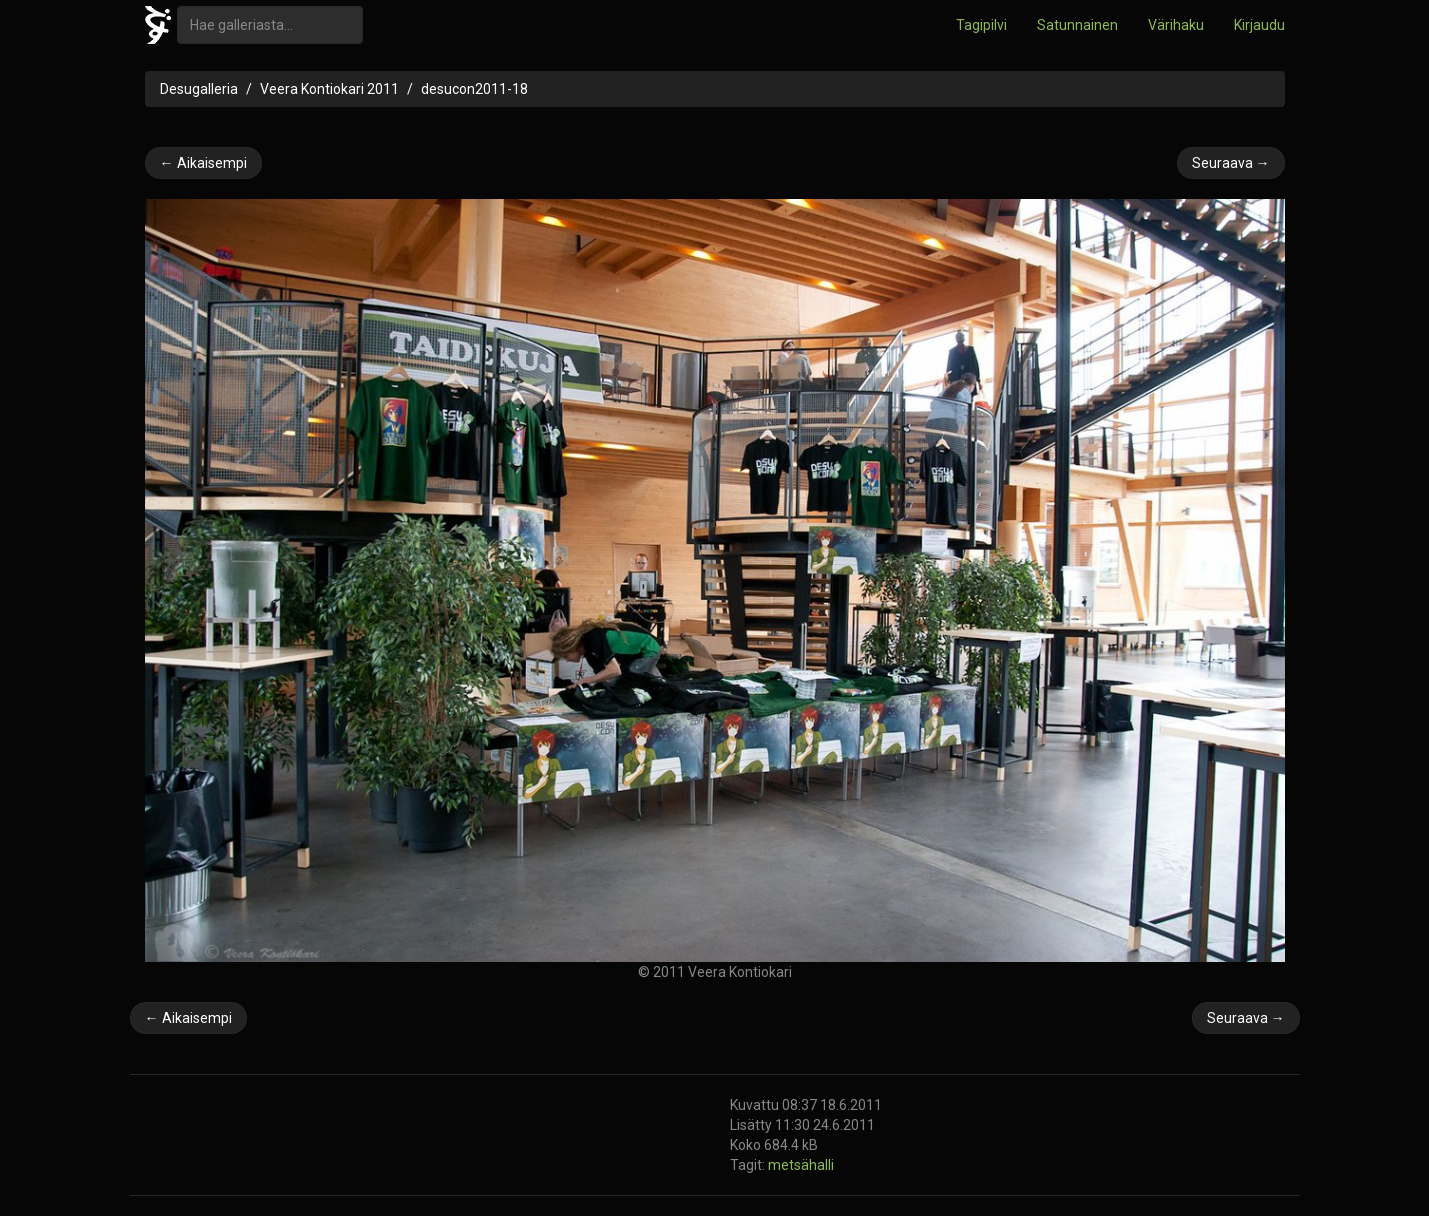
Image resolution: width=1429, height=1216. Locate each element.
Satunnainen (1077, 25)
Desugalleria (199, 89)
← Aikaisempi (203, 163)
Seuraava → (1231, 163)
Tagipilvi (981, 25)
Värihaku (1176, 25)
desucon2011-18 (474, 89)
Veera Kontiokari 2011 (329, 89)
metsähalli (801, 1165)
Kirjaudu (1259, 25)
